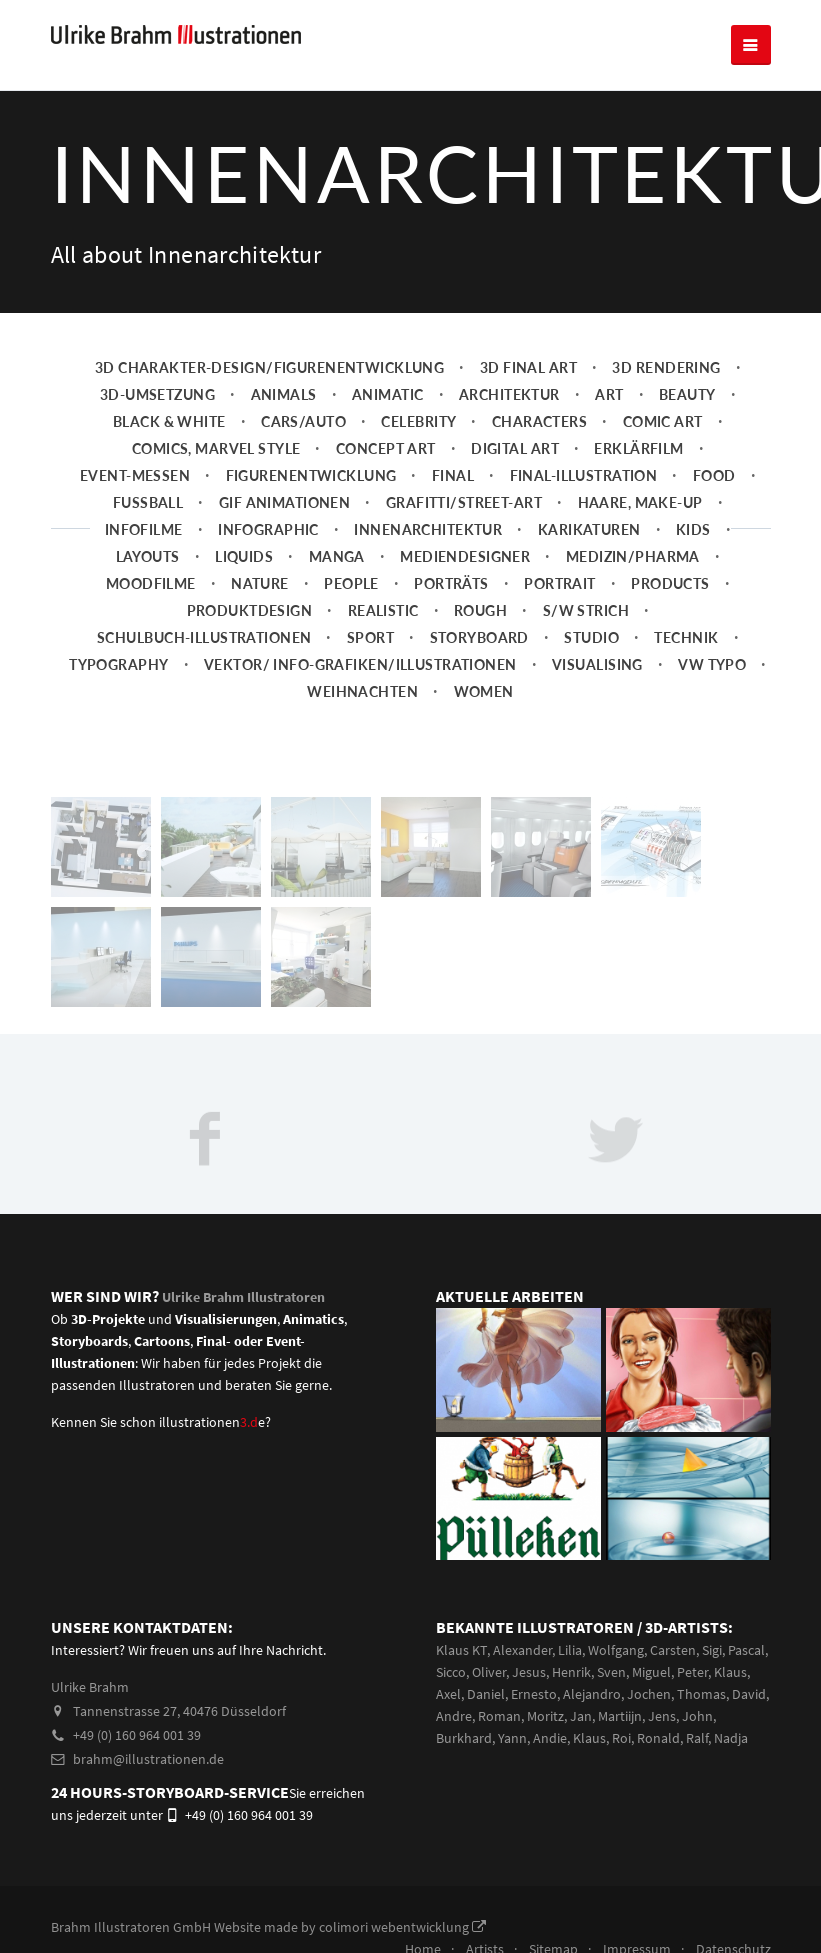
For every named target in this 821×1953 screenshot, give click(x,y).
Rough (480, 610)
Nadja (731, 1738)
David (749, 1694)
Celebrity (418, 421)
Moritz (545, 1716)
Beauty (687, 394)
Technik (686, 637)
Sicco (451, 1672)
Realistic (383, 610)
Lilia (570, 1650)
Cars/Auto (303, 421)
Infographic (268, 529)
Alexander (522, 1650)
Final (453, 475)
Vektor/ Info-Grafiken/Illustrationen (360, 664)
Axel (448, 1694)
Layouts (148, 556)
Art (609, 394)
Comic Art (663, 421)
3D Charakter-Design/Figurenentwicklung (270, 367)
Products (670, 583)
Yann (512, 1738)
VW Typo (712, 664)
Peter (692, 1672)
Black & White (169, 421)
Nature (260, 583)
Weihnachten (362, 691)
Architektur (509, 394)
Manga (337, 556)
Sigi (712, 1650)
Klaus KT (461, 1650)
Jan (581, 1716)
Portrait (559, 583)
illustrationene (212, 1422)
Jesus (529, 1672)
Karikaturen (589, 529)
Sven (611, 1672)
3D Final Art (528, 367)
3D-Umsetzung (157, 394)
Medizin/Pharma (633, 556)
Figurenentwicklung (311, 475)
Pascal (746, 1650)
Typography (118, 664)
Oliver (489, 1672)
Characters (539, 421)
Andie (550, 1738)
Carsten (673, 1650)
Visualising (597, 664)
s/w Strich (586, 610)
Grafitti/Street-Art (464, 502)
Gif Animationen (285, 502)
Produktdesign (250, 610)
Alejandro (592, 1694)
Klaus (730, 1672)
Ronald (658, 1738)
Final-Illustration (584, 475)
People (351, 583)
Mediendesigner (465, 556)
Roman (499, 1716)
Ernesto (534, 1694)
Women (484, 691)
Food (714, 475)
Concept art (386, 448)
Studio (591, 637)
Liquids (244, 556)
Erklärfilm (638, 448)
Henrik (571, 1672)
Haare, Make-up (640, 502)
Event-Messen (135, 475)
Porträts (451, 583)
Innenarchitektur (428, 529)
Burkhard (464, 1738)
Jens (662, 1716)
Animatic (387, 394)
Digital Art (515, 448)
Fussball (148, 502)
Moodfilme (151, 583)
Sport (370, 637)
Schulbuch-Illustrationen (204, 637)
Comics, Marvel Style (216, 448)
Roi (621, 1738)
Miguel (651, 1672)
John (697, 1716)
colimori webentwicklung (402, 1927)
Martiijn (620, 1716)
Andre (454, 1716)
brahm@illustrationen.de (137, 1759)
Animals (284, 394)
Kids (693, 529)
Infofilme (144, 529)
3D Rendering (666, 367)
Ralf (697, 1738)
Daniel (486, 1694)
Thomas (701, 1694)
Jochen (649, 1694)
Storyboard (479, 637)
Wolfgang (616, 1650)
